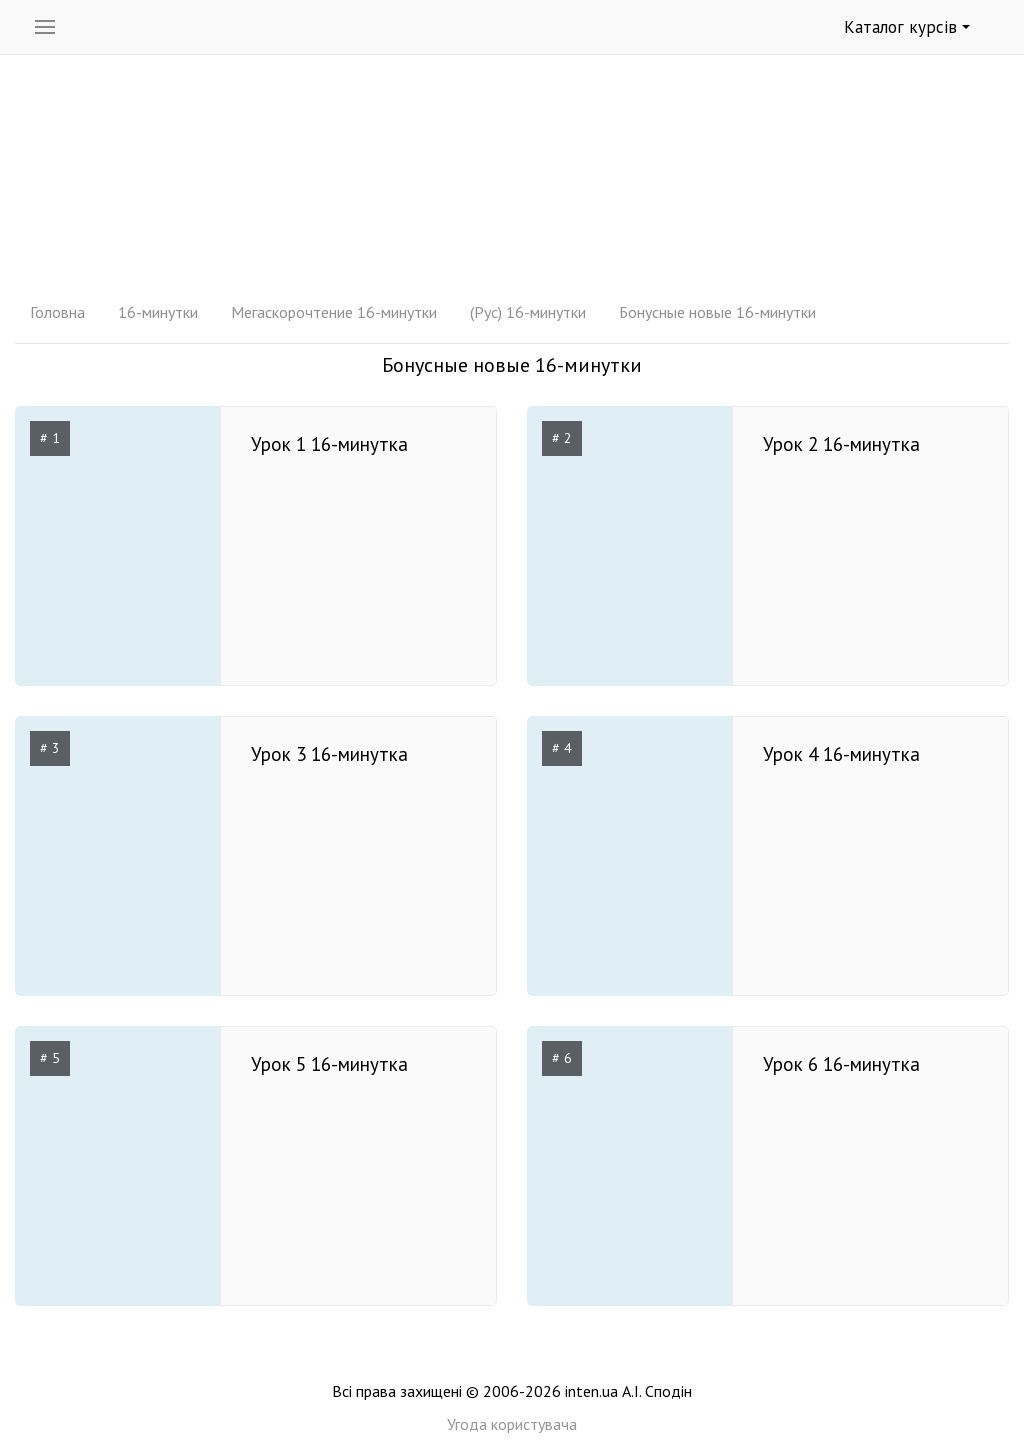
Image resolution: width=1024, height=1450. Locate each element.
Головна (57, 312)
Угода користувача (512, 1424)
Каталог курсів (907, 27)
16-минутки (158, 312)
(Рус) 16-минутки (528, 312)
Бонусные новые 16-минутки (717, 312)
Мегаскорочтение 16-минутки (334, 312)
